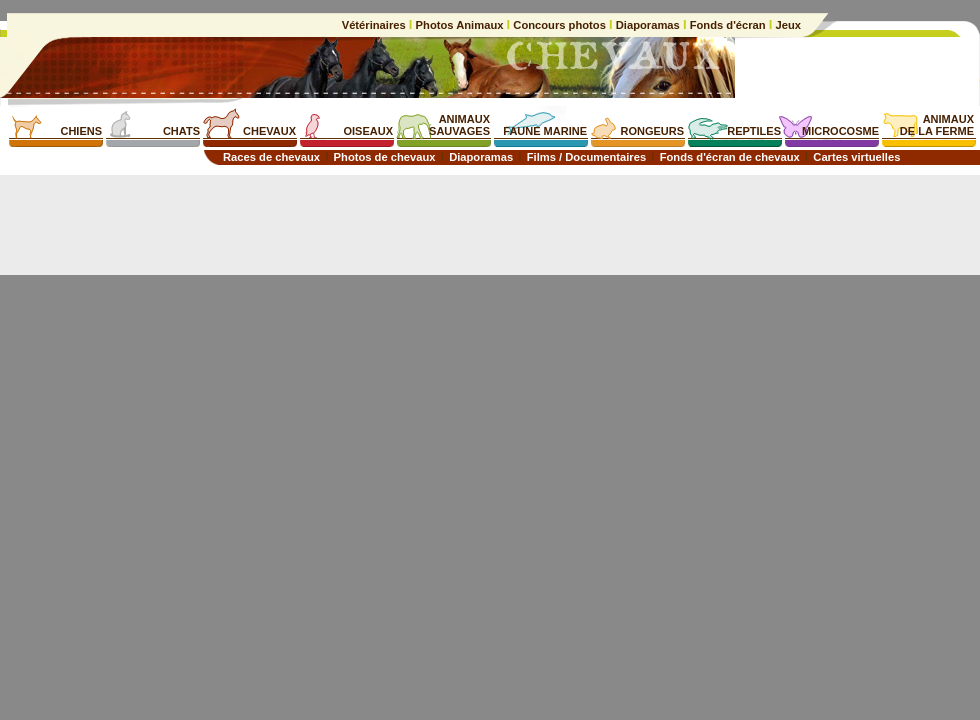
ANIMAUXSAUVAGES (459, 125)
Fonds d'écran (728, 25)
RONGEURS (652, 131)
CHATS (181, 131)
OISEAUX (368, 131)
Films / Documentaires (586, 157)
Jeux (786, 25)
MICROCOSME (840, 131)
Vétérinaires (375, 25)
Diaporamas (648, 25)
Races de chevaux (271, 157)
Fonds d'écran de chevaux (730, 157)
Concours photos (559, 25)
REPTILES (754, 131)
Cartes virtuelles (856, 157)
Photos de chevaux (385, 157)
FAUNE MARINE (545, 131)
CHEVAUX (269, 131)
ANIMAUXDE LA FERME (937, 125)
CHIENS (81, 131)
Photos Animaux (459, 25)
